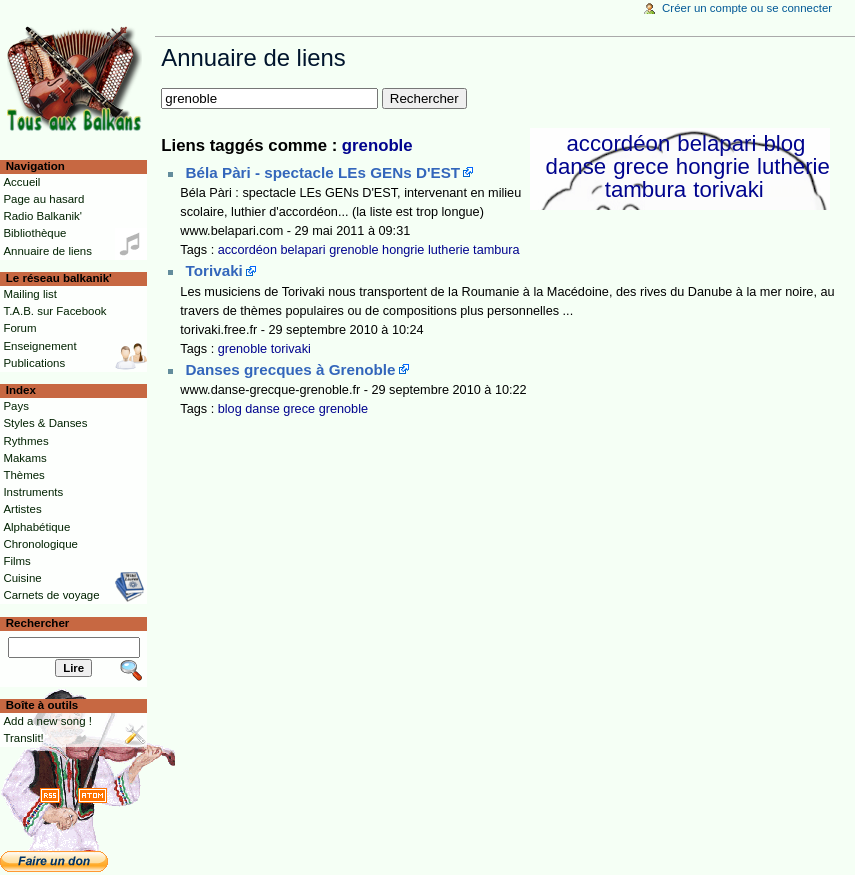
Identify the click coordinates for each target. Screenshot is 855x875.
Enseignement (39, 346)
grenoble (377, 145)
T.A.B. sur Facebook (54, 311)
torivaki (728, 189)
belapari (716, 143)
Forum (19, 328)
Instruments (33, 492)
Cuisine (22, 578)
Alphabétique (36, 527)
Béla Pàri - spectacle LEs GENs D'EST (323, 172)
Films (16, 561)
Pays (15, 406)
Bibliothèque (34, 233)
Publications (34, 363)
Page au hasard (43, 199)
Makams (24, 458)
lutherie (793, 166)
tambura (646, 189)
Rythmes (25, 441)
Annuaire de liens (47, 251)
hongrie (713, 166)
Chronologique (40, 544)
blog (784, 143)
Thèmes (23, 475)
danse (576, 166)
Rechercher (38, 623)
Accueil (21, 182)
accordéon (618, 143)
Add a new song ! (47, 721)
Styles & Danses (45, 423)
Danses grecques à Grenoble (291, 369)
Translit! (23, 738)
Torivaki (214, 270)
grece (641, 166)
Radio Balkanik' (42, 216)
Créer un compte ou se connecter (747, 8)
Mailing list (29, 294)
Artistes (22, 509)
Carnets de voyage (51, 595)
